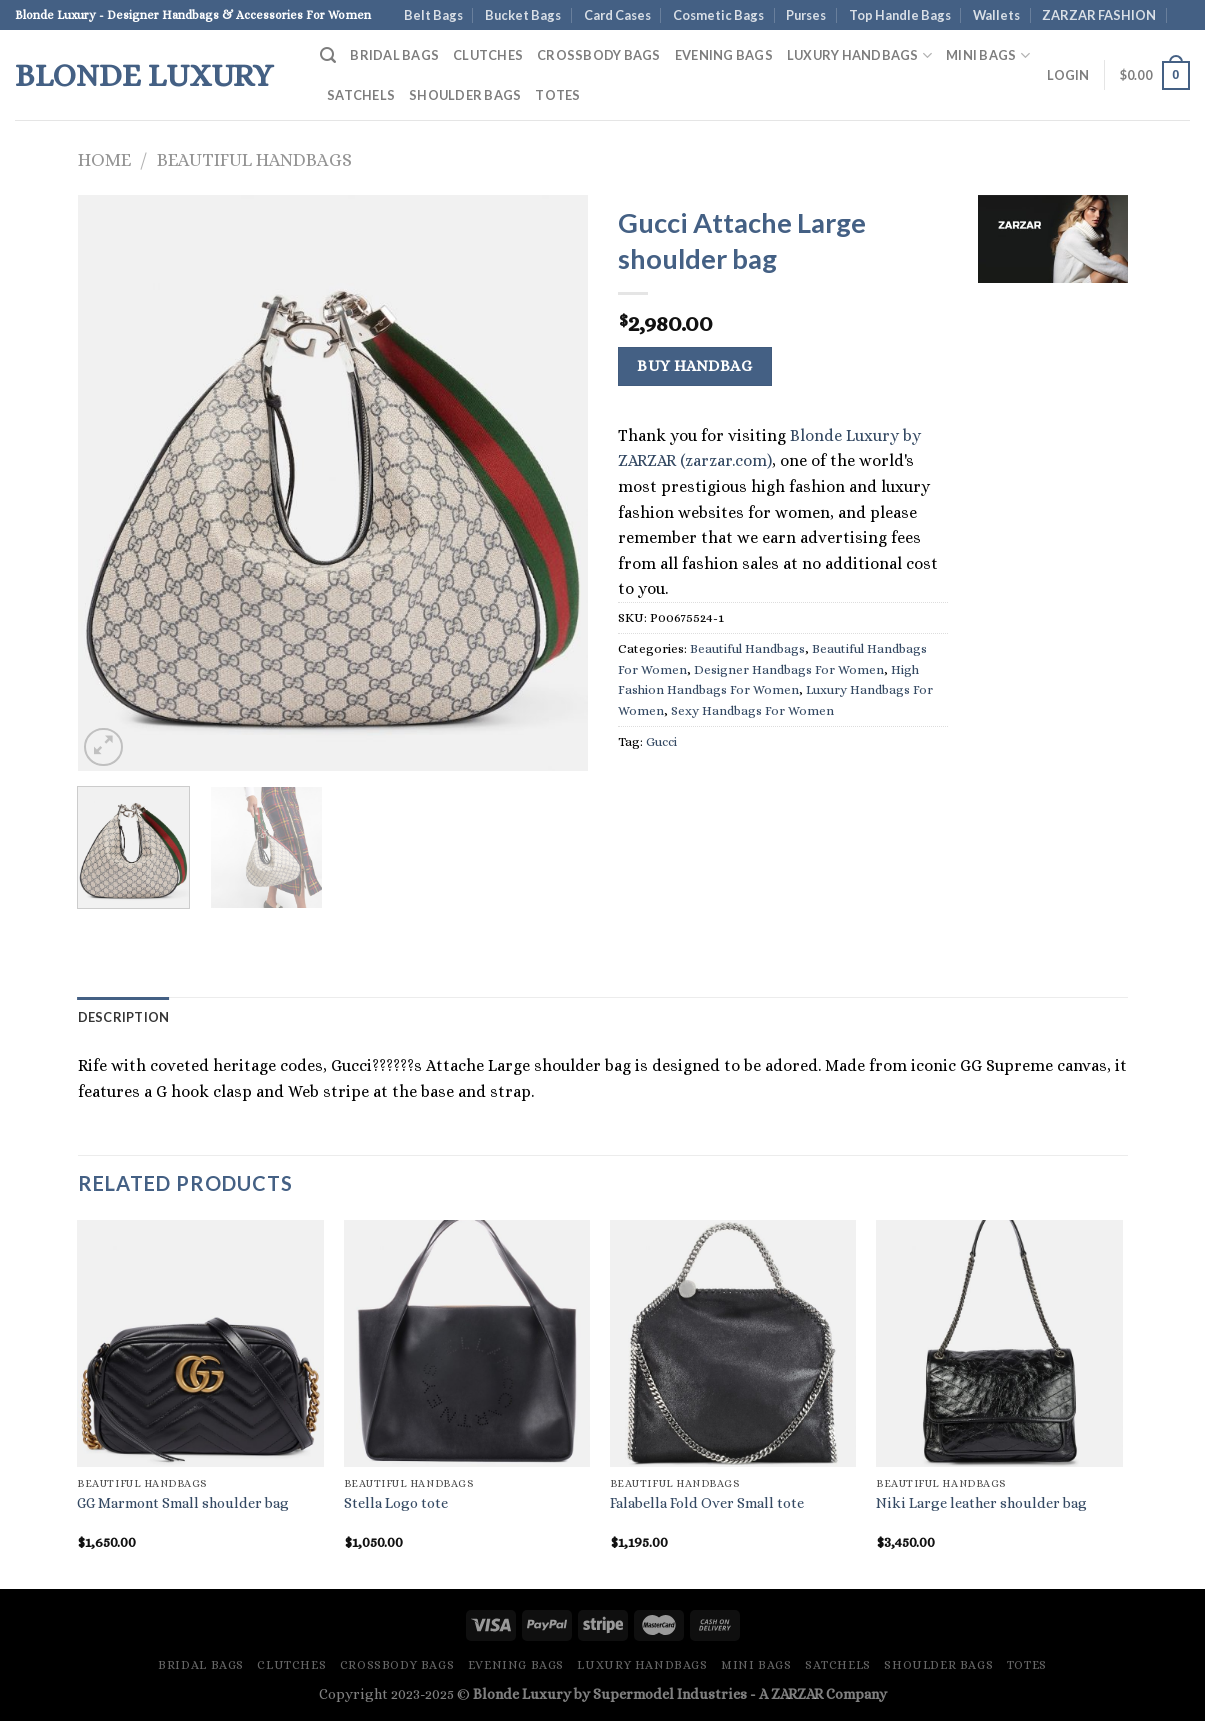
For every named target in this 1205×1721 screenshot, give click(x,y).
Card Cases (617, 15)
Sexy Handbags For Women (752, 710)
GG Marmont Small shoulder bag (183, 1503)
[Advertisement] (1053, 605)
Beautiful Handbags (254, 159)
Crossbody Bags (599, 55)
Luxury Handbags (859, 55)
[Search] (328, 55)
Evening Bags (724, 55)
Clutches (488, 55)
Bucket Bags (523, 15)
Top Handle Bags (900, 15)
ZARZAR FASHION (1099, 15)
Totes (557, 95)
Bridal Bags (394, 55)
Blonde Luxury (144, 75)
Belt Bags (433, 15)
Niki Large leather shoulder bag (981, 1503)
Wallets (996, 15)
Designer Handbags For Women (789, 669)
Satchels (361, 95)
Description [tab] (124, 1017)
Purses (806, 15)
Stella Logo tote (396, 1503)
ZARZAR (797, 1694)
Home (104, 159)
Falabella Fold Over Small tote (707, 1503)
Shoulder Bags (465, 95)
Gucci (661, 741)
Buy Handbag (694, 366)
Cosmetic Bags (718, 15)
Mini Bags (988, 55)
